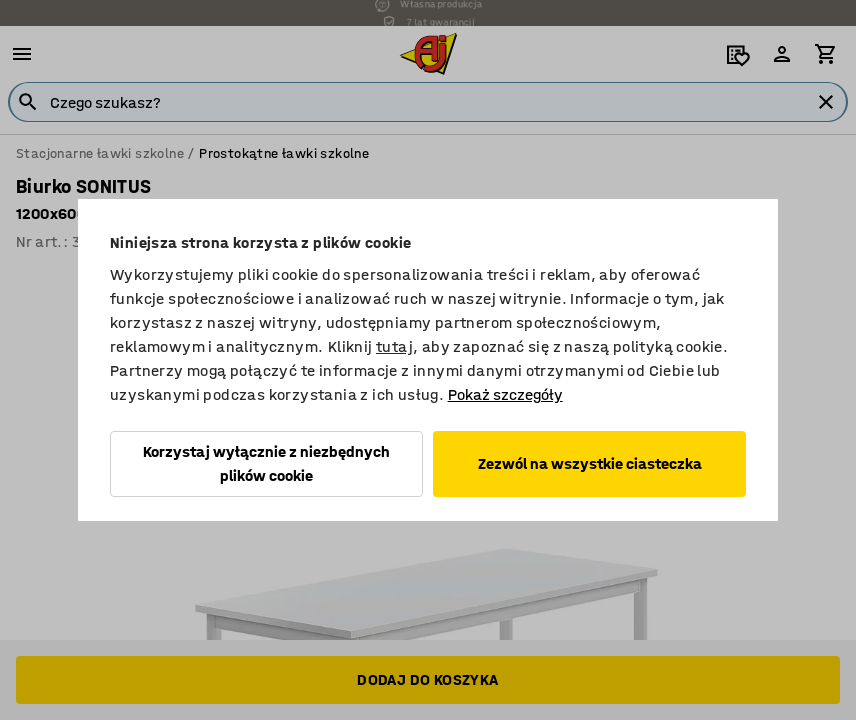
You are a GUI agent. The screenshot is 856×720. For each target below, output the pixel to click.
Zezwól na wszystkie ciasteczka (590, 463)
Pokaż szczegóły (505, 394)
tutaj (394, 346)
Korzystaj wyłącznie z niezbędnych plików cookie (266, 463)
